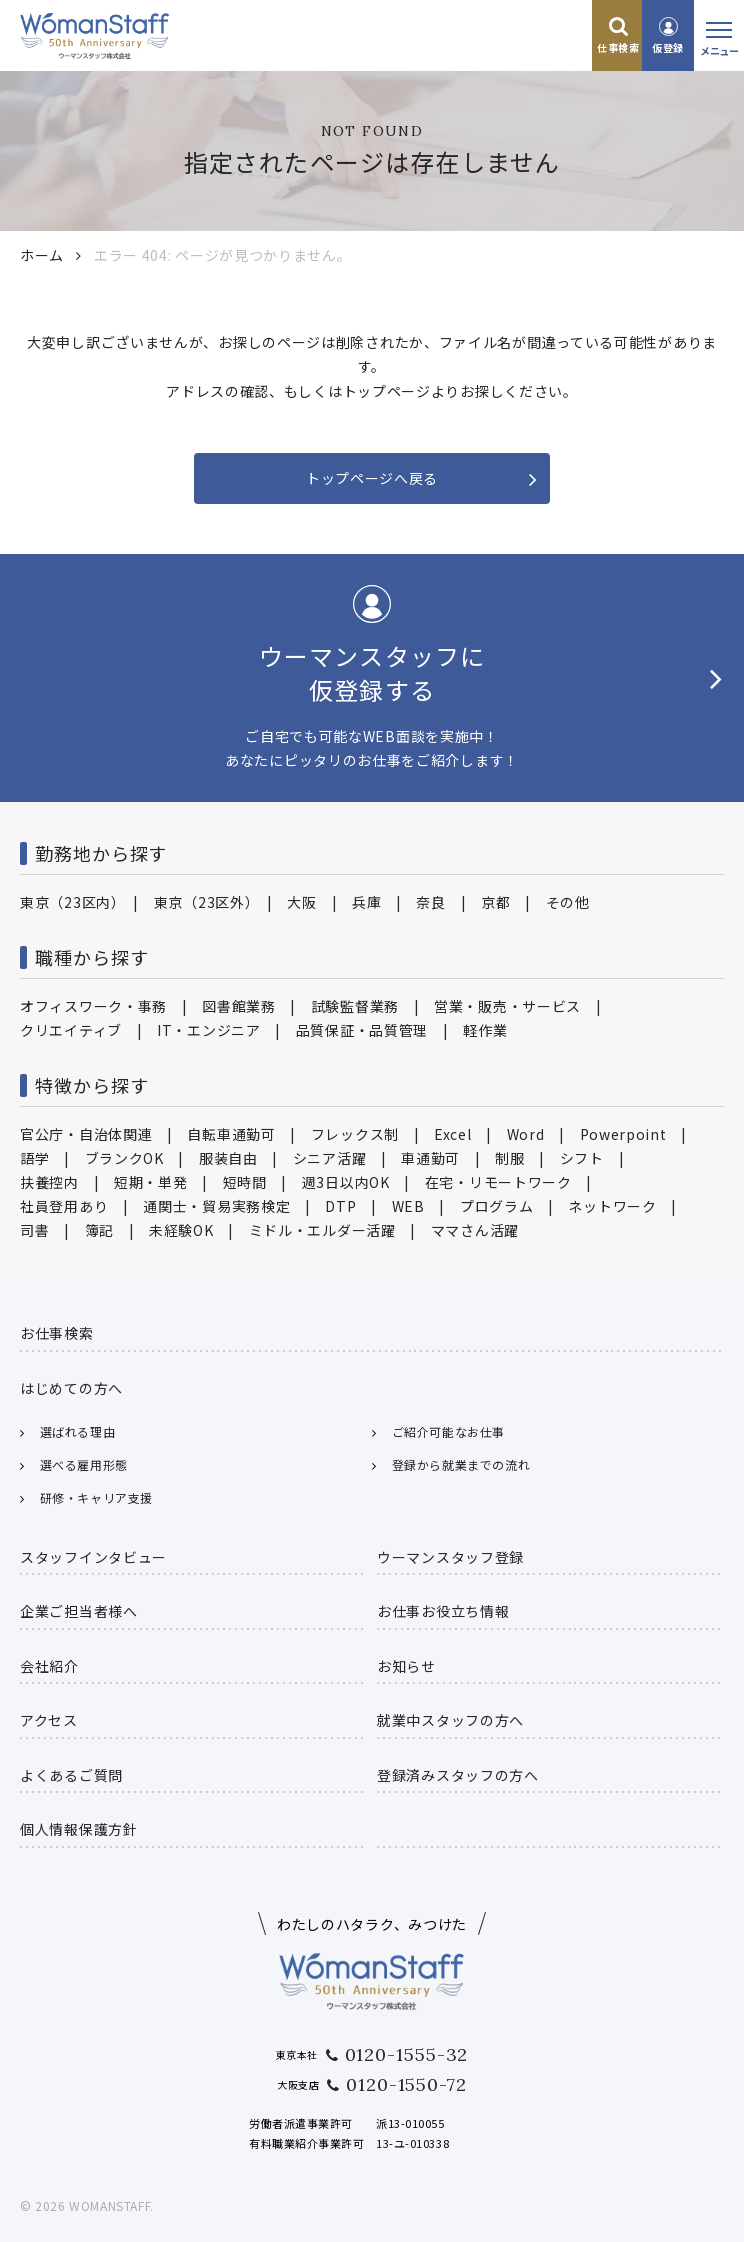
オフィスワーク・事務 (93, 1006)
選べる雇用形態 (84, 1464)
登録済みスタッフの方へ (458, 1775)
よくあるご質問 (71, 1775)
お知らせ (406, 1666)
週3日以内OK (346, 1182)
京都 (495, 902)
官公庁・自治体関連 (86, 1134)
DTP (340, 1206)
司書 (34, 1230)
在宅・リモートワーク (498, 1182)
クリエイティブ (71, 1030)
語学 (34, 1158)
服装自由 (228, 1158)
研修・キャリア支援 (96, 1497)
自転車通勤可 (231, 1134)
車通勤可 (430, 1158)
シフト (582, 1158)
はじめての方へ (71, 1388)
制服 (509, 1158)
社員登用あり (64, 1206)
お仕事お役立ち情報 (443, 1611)
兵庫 (366, 902)
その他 (568, 902)
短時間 (245, 1182)
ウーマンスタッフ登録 (450, 1557)
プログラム (497, 1206)
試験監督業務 (355, 1006)
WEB (408, 1206)
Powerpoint (623, 1134)
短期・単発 (151, 1182)
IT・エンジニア (209, 1030)
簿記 (99, 1230)
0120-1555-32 (407, 2054)
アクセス (49, 1720)
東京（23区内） (69, 902)
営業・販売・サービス (507, 1006)
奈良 (430, 902)
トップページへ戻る (372, 478)
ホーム (42, 255)
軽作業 (485, 1030)
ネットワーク (612, 1206)
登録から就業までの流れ (461, 1464)
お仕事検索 (57, 1333)
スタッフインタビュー (93, 1557)
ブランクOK (124, 1158)
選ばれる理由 (78, 1431)
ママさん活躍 (475, 1230)
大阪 (301, 902)
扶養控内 (49, 1182)
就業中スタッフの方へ (450, 1720)
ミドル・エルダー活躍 (322, 1230)
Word (526, 1134)
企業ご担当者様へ (79, 1611)
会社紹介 (49, 1666)
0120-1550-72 (406, 2084)
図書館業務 (239, 1006)
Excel (453, 1134)
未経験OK (181, 1230)
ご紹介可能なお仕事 (448, 1431)
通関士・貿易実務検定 (216, 1206)
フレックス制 (355, 1134)
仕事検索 (618, 47)
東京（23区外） (203, 902)
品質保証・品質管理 (362, 1030)
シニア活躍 (330, 1158)
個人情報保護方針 (79, 1829)
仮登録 (668, 47)
